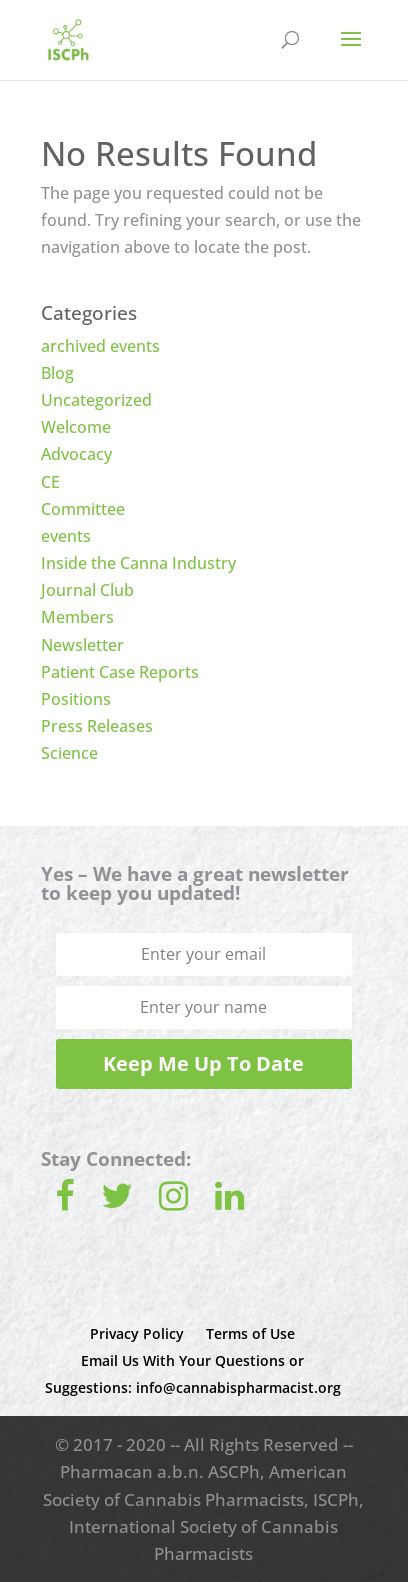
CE (50, 482)
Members (77, 617)
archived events (100, 346)
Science (69, 753)
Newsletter (82, 645)
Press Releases (97, 726)
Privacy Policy (137, 1333)
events (66, 536)
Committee (83, 509)
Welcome (76, 427)
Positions (76, 699)
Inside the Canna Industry (138, 563)
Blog (57, 373)
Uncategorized (96, 400)
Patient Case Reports (120, 672)
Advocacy (76, 454)
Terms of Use (250, 1333)
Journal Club (87, 590)
